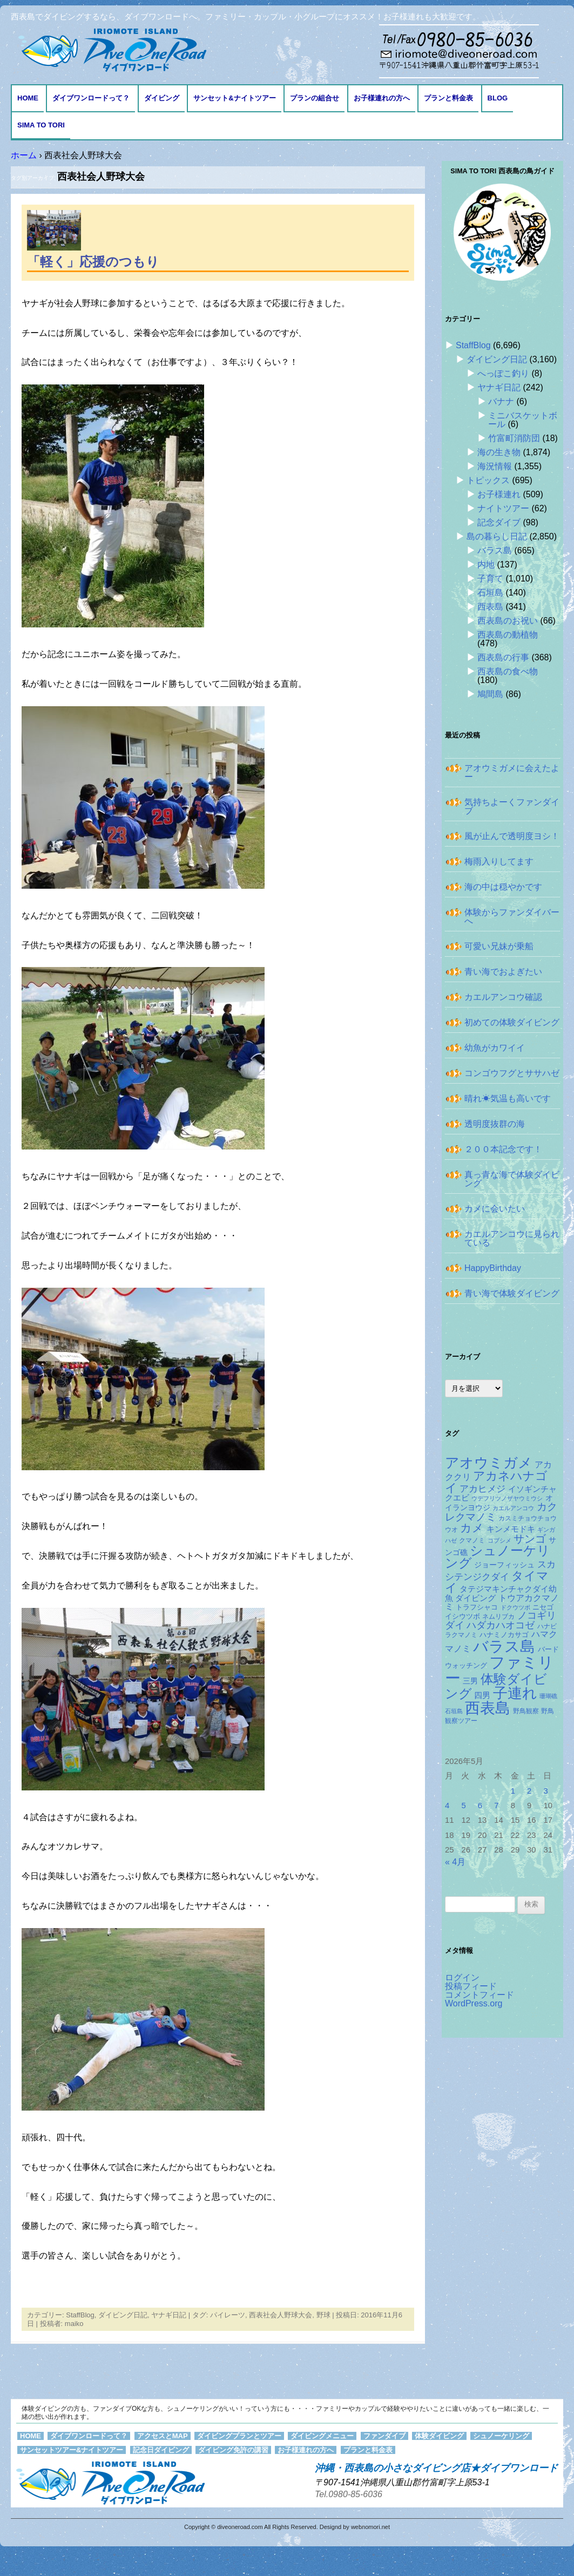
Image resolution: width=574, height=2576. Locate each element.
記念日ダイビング (161, 2450)
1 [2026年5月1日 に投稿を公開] (513, 1791)
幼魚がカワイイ (494, 1047)
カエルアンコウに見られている (511, 1238)
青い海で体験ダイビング (511, 1293)
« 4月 (455, 1862)
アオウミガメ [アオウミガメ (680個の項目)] (488, 1462)
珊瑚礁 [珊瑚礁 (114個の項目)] (548, 1696)
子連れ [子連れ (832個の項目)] (515, 1693)
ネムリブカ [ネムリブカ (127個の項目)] (498, 1616)
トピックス (488, 480)
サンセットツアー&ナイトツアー (71, 2450)
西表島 (490, 606)
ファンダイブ (384, 2436)
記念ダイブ (499, 522)
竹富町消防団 (514, 438)
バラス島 (494, 550)
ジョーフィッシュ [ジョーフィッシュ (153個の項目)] (504, 1565)
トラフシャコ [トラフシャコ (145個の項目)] (477, 1607)
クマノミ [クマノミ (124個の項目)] (472, 1540)
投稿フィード (471, 1986)
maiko (74, 2324)
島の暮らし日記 (497, 536)
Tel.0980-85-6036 (348, 2494)
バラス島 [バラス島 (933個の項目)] (504, 1646)
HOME (27, 98)
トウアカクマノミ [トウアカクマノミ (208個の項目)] (502, 1602)
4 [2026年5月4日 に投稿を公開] (447, 1805)
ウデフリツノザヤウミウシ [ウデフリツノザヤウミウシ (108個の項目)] (507, 1498)
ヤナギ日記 (168, 2315)
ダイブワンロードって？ (91, 98)
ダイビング (161, 98)
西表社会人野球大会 (280, 2315)
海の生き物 (499, 452)
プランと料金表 (448, 98)
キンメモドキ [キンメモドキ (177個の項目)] (511, 1529)
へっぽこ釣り (503, 373)
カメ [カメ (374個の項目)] (472, 1528)
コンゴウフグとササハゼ (511, 1073)
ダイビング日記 (122, 2315)
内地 (486, 564)
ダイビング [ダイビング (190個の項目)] (475, 1598)
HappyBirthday (492, 1268)
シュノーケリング (501, 2436)
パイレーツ (227, 2315)
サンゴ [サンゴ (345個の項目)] (530, 1539)
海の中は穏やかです (503, 886)
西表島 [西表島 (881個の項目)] (487, 1708)
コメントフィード (479, 1994)
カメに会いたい (494, 1208)
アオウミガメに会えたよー (511, 772)
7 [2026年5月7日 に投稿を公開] (496, 1805)
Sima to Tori (41, 125)
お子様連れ (499, 494)
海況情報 (494, 466)
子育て (490, 578)
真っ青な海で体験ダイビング (511, 1179)
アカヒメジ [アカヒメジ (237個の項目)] (482, 1488)
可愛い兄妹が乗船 (499, 946)
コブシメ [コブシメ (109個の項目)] (499, 1540)
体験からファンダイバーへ (511, 916)
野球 (323, 2315)
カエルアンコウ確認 (503, 997)
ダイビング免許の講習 (233, 2450)
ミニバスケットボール (522, 420)
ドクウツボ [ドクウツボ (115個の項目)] (515, 1607)
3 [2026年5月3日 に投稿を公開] (545, 1791)
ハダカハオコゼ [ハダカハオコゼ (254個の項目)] (501, 1625)
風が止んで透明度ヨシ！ (511, 836)
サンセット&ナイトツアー (234, 98)
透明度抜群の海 (494, 1123)
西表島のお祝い (507, 620)
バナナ (501, 401)
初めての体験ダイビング (511, 1022)
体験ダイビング (439, 2436)
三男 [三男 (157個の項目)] (470, 1681)
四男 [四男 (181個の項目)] (482, 1695)
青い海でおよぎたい (503, 971)
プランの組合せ (314, 98)
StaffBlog (80, 2315)
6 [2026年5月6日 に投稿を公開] (480, 1805)
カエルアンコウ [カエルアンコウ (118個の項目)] (513, 1508)
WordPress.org (473, 2003)
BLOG (498, 98)
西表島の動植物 (507, 634)
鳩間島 (490, 694)
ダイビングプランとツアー (239, 2436)
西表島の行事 (503, 657)
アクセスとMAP (162, 2436)
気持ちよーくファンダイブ (511, 806)
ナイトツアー (503, 508)
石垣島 (490, 592)
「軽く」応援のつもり (93, 261)
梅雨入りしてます (499, 861)
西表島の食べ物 (507, 671)
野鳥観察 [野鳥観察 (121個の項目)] (526, 1710)
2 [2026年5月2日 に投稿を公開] (529, 1791)
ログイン (462, 1977)
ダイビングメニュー (322, 2436)
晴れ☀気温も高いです (507, 1098)
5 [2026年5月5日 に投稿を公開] (463, 1805)
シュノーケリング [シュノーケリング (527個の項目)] (497, 1557)
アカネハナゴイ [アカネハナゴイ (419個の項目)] (496, 1482)
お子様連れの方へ (382, 98)
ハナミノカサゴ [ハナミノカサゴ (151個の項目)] (504, 1635)
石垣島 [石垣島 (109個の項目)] (454, 1711)
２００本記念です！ (503, 1149)
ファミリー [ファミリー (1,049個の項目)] (499, 1670)
